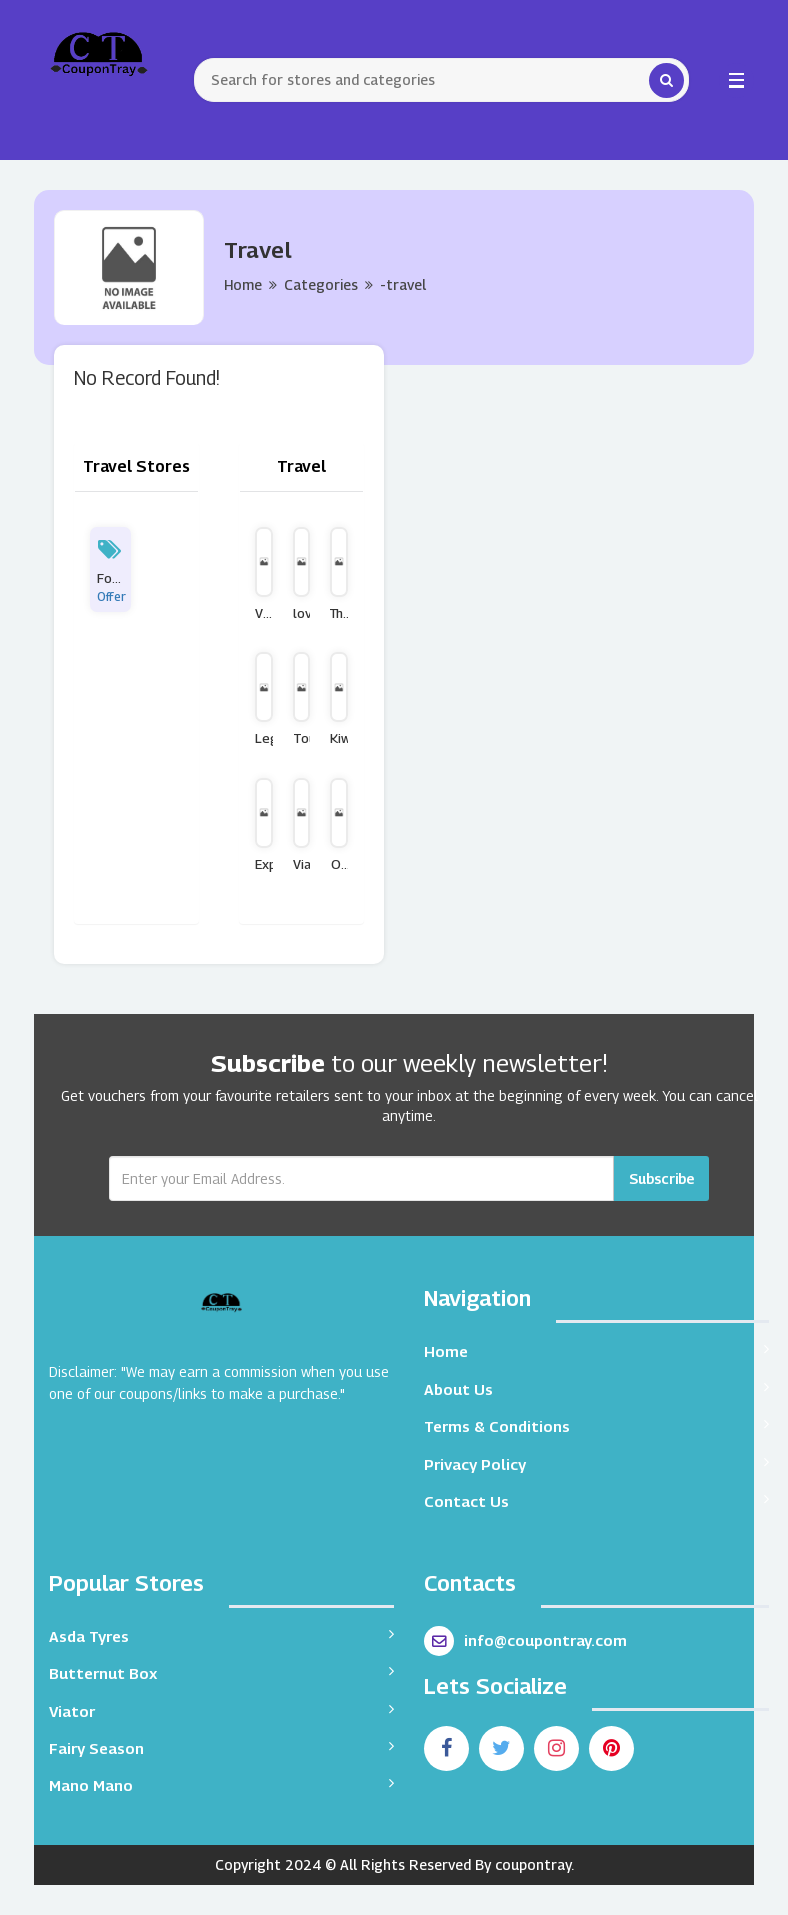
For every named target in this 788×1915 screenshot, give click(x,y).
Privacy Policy (596, 1463)
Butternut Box (221, 1672)
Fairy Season (221, 1747)
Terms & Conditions (596, 1425)
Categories (321, 284)
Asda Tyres (221, 1635)
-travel (403, 284)
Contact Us (596, 1500)
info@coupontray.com (525, 1641)
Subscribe (661, 1178)
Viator (221, 1710)
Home (243, 284)
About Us (596, 1388)
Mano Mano (221, 1784)
